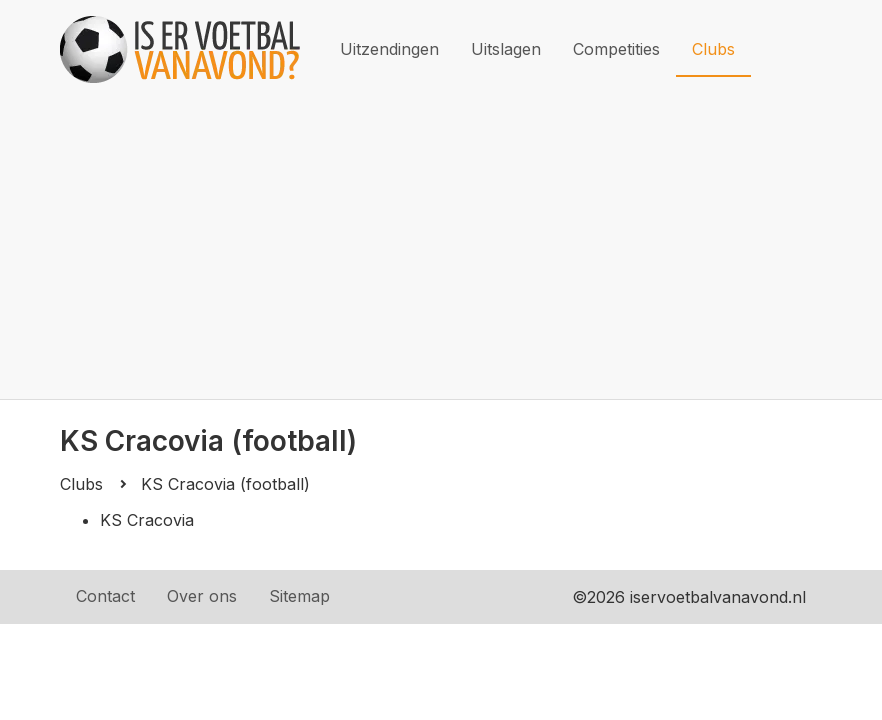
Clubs (713, 49)
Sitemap (299, 596)
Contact (105, 596)
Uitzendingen (389, 49)
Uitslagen (506, 49)
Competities (616, 49)
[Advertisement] (441, 249)
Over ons (202, 596)
